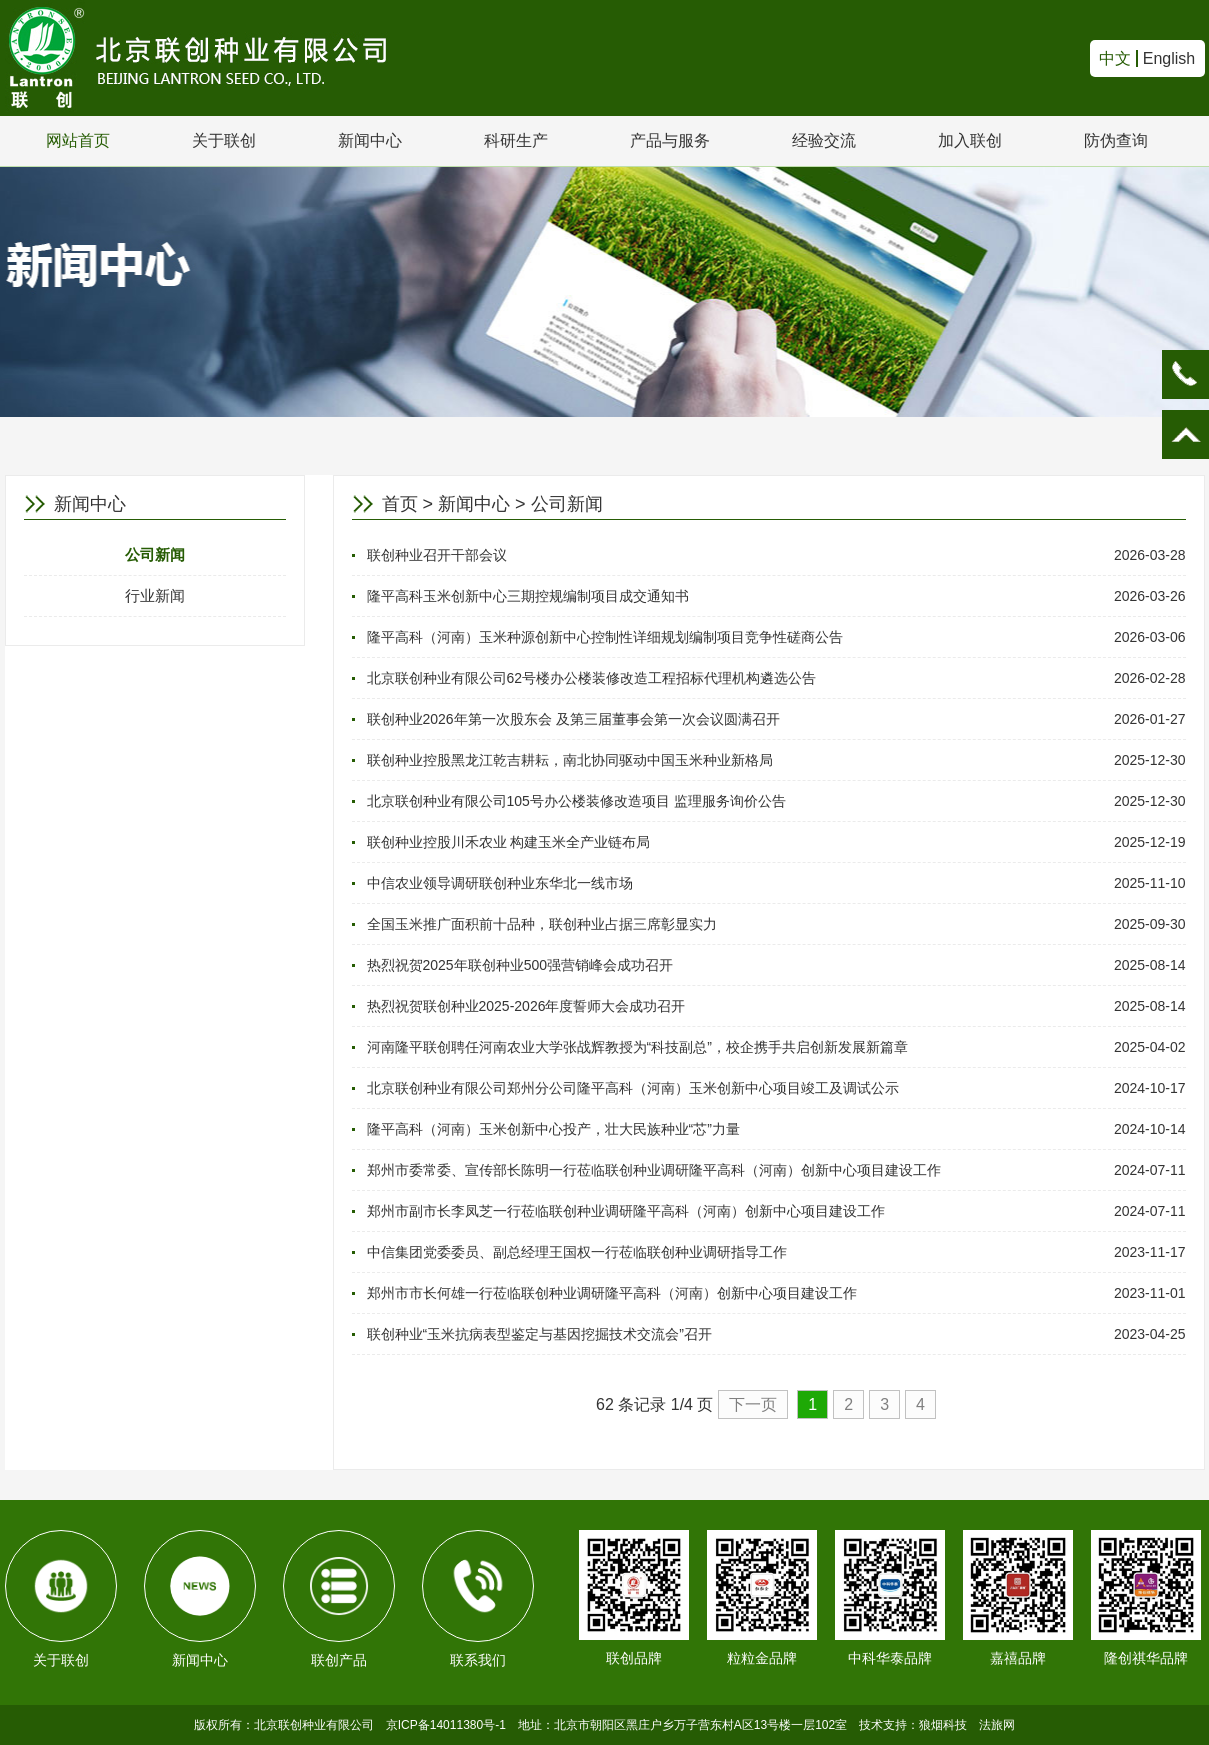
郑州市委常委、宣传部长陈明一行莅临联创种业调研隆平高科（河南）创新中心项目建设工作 (654, 1170)
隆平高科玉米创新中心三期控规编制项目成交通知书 (528, 596)
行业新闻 (155, 595)
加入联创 (970, 140)
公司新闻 (155, 554)
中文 (1115, 58)
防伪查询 (1116, 140)
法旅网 (997, 1725)
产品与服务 (670, 140)
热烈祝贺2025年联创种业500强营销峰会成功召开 (520, 965)
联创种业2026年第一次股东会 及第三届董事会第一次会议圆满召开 (573, 719)
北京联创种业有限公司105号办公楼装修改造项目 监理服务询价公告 (576, 801)
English (1169, 58)
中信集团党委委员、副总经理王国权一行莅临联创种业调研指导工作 (577, 1252)
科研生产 (516, 140)
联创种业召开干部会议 (437, 555)
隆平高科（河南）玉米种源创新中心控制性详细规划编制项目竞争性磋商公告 (605, 637)
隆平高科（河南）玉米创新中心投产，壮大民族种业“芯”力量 (553, 1129)
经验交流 (824, 140)
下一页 (753, 1404)
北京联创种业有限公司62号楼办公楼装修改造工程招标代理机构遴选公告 (592, 678)
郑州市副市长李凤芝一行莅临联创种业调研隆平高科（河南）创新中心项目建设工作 (626, 1211)
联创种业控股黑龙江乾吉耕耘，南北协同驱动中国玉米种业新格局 (570, 760)
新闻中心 (370, 140)
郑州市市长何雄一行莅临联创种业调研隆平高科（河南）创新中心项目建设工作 (612, 1293)
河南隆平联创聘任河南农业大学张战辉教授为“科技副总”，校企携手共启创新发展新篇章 (637, 1047)
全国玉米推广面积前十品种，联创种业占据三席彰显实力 (542, 924)
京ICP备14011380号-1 (446, 1725)
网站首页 (78, 140)
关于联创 (224, 140)
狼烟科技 (943, 1725)
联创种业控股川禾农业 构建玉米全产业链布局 (509, 842)
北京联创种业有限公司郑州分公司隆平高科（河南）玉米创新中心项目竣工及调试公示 (633, 1088)
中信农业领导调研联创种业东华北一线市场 (500, 883)
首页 (400, 504)
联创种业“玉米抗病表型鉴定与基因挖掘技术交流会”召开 (539, 1334)
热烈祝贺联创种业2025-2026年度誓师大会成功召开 (526, 1006)
